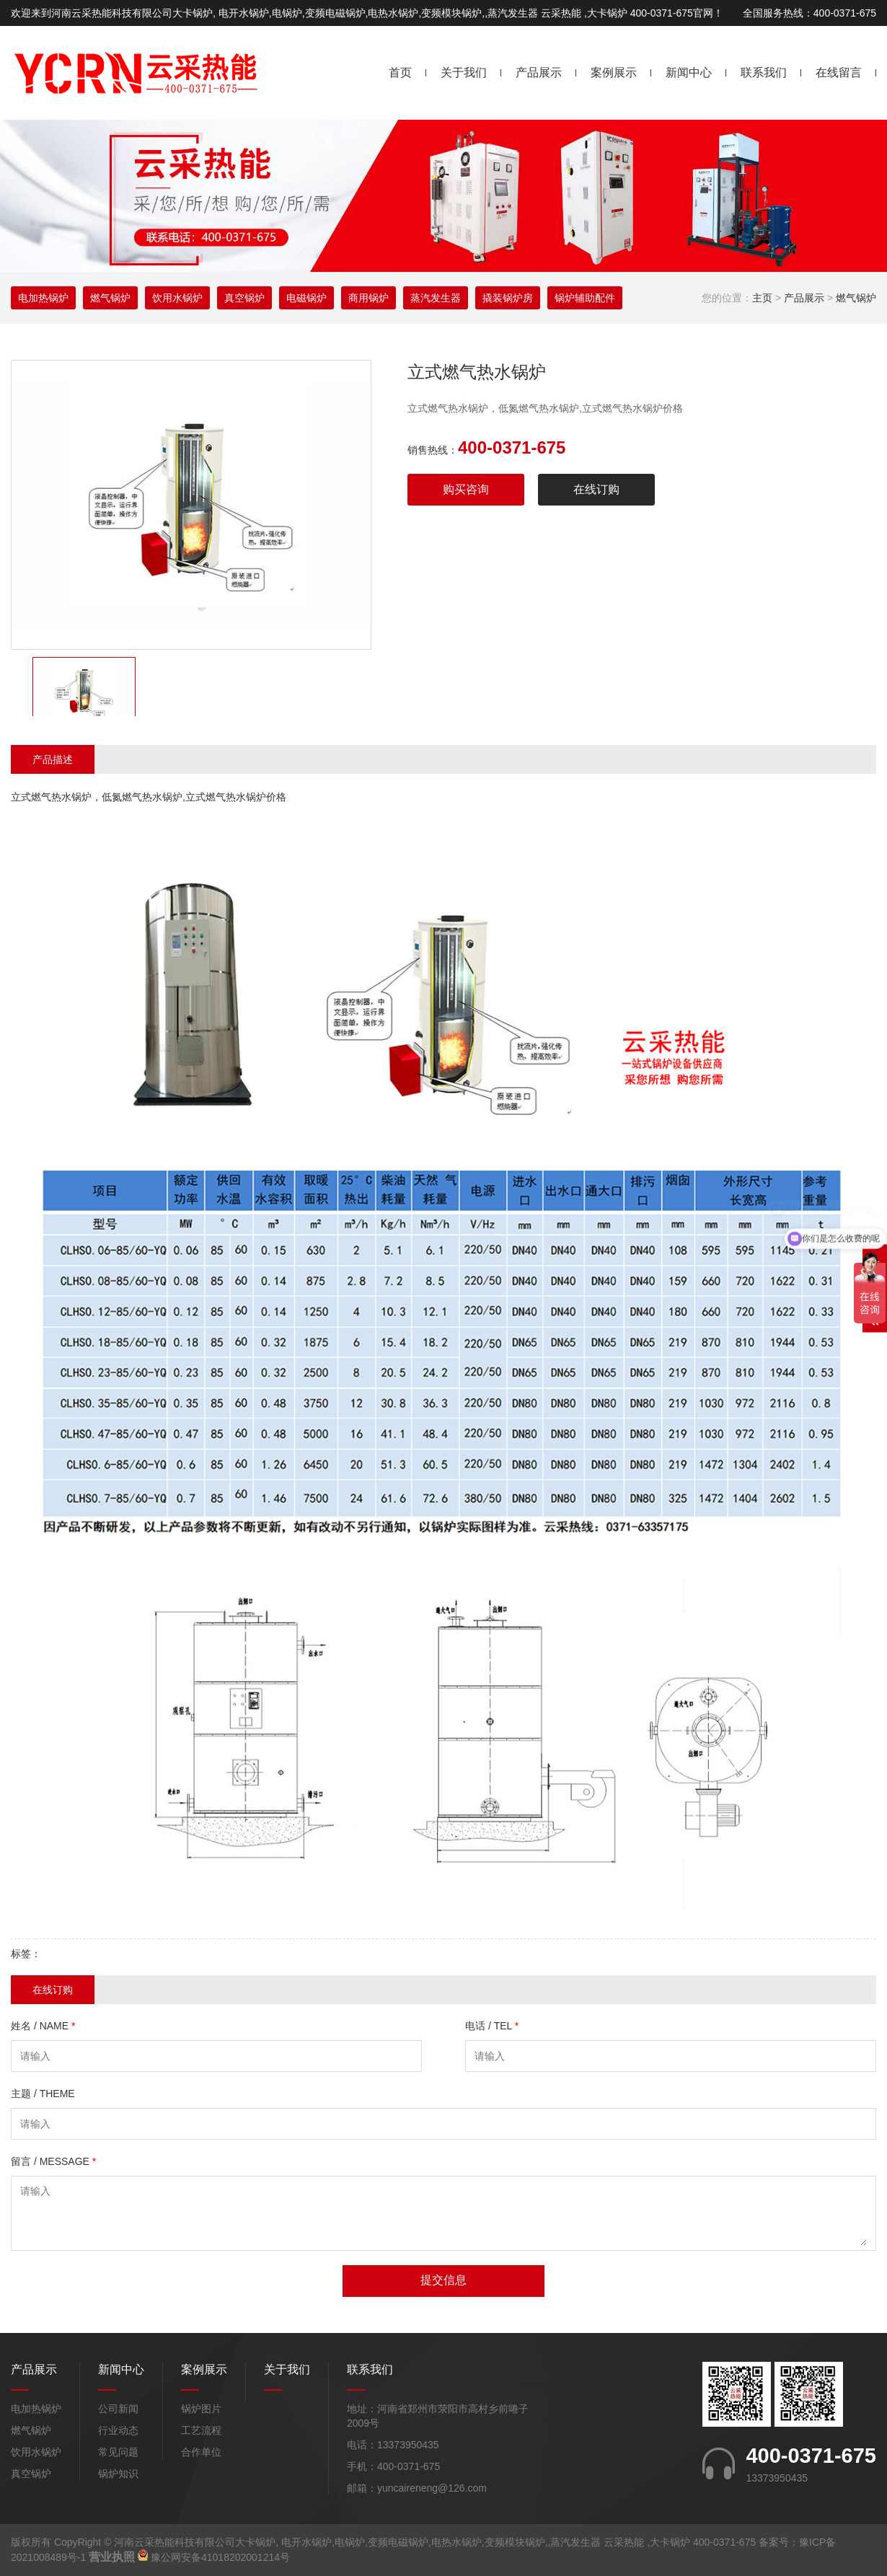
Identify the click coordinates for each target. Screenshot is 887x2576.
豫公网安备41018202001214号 (220, 2557)
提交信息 (443, 2280)
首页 (400, 72)
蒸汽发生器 (435, 298)
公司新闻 (118, 2408)
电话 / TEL (491, 2026)
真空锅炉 (244, 298)
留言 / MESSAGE (53, 2161)
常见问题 (118, 2452)
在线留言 (839, 72)
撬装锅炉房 (507, 298)
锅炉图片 (201, 2408)
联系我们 (764, 72)
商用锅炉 (368, 298)
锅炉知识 (118, 2473)
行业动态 (118, 2430)
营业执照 (112, 2557)
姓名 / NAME (43, 2026)
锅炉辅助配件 (585, 298)
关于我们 (464, 72)
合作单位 (201, 2452)
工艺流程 (201, 2430)
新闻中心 (689, 72)
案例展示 (614, 72)
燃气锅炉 (856, 298)
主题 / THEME (43, 2093)
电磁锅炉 (306, 298)
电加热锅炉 (43, 298)
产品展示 (539, 72)
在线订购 (596, 489)
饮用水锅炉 (177, 298)
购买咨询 (466, 489)
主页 (762, 298)
